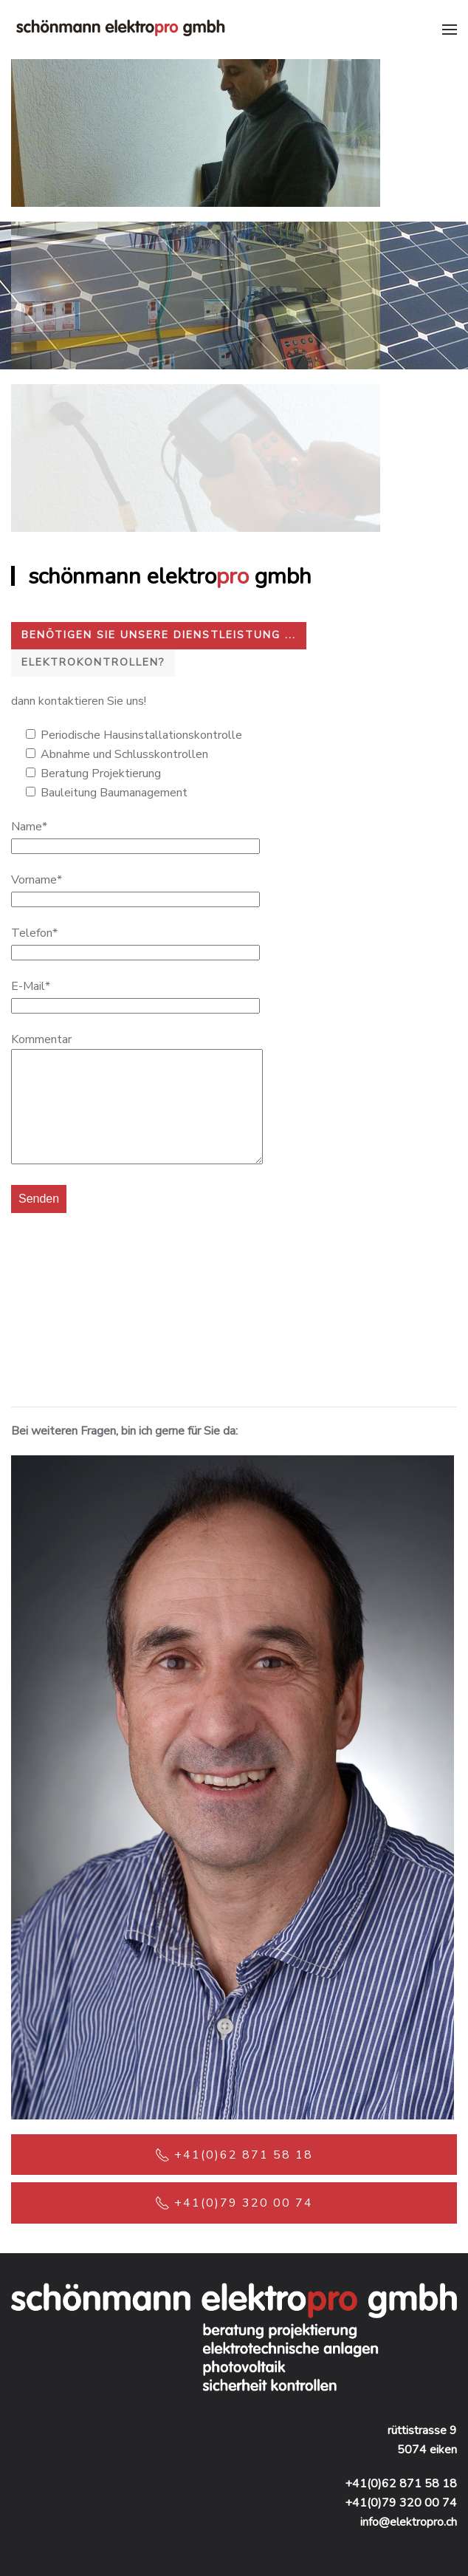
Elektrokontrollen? (93, 662)
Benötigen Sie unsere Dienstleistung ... (158, 635)
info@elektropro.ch (408, 2522)
